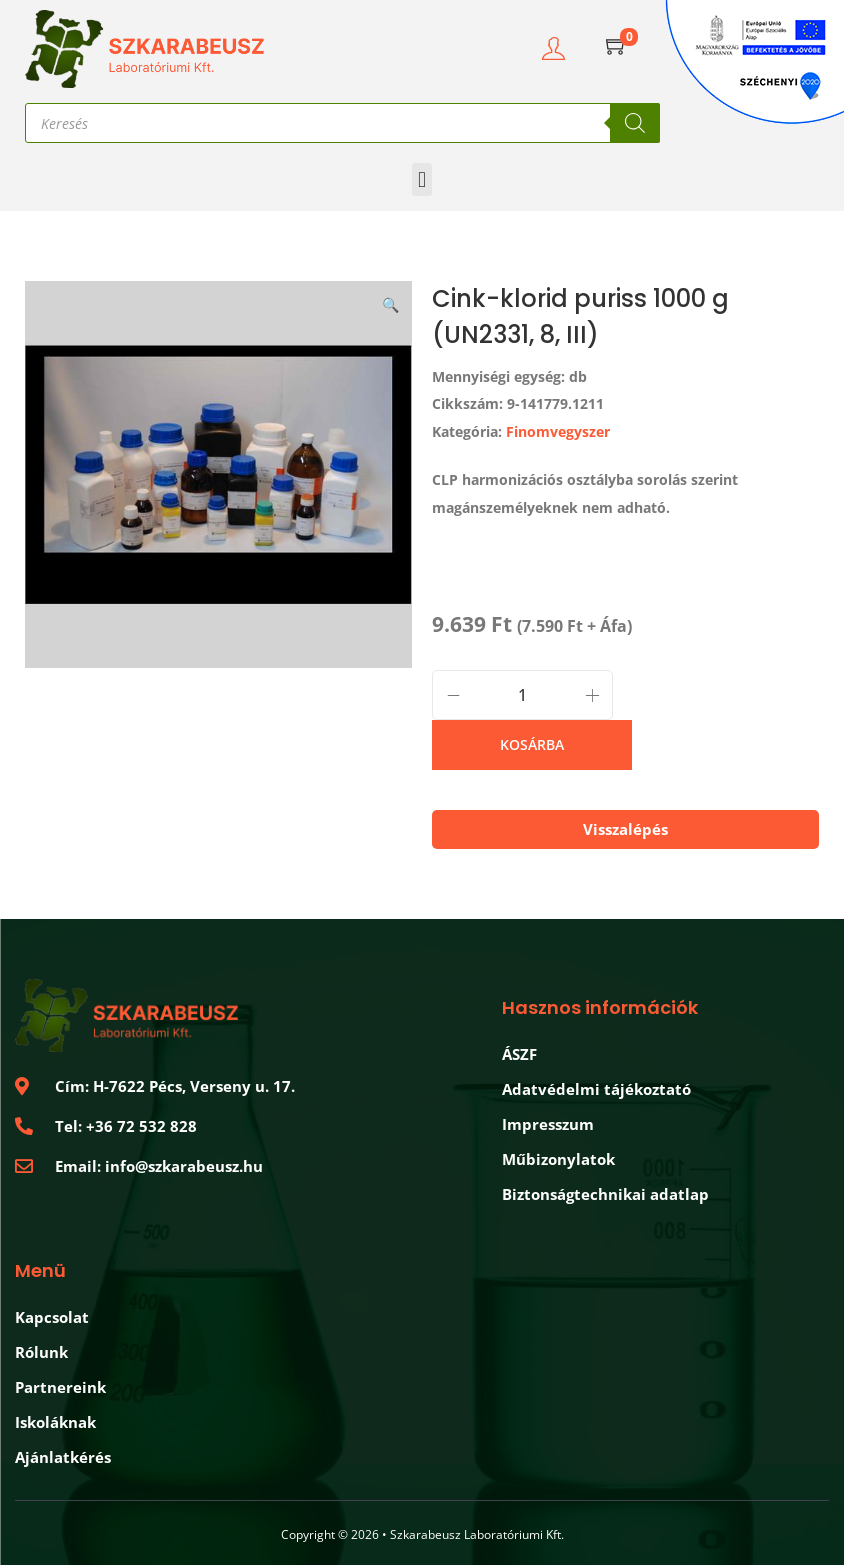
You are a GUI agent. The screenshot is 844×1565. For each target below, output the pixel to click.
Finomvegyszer (558, 431)
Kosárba (532, 744)
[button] (421, 179)
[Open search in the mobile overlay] (342, 123)
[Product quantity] (522, 695)
